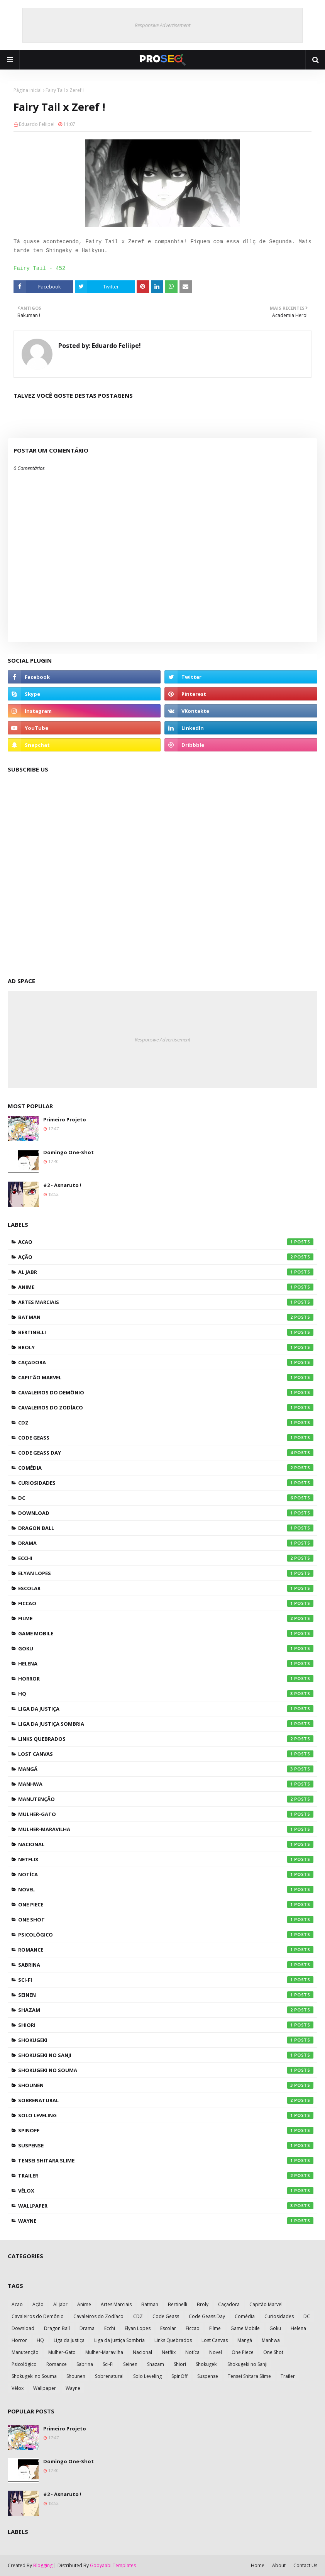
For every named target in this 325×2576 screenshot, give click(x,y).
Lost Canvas (165, 1753)
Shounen (165, 2085)
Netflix (165, 1859)
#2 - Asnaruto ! (62, 1185)
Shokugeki (165, 2040)
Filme (165, 1618)
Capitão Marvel (165, 1377)
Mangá (165, 1768)
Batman (165, 1317)
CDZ (165, 1422)
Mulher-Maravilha (165, 1829)
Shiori (165, 2024)
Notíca (165, 1874)
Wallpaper (165, 2205)
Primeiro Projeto (64, 1119)
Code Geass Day (165, 1452)
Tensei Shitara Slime (165, 2160)
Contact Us (305, 2565)
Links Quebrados (165, 1738)
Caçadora (165, 1362)
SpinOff (165, 2130)
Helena (165, 1663)
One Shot (165, 1919)
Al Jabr (165, 1271)
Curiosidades (165, 1482)
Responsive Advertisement (162, 25)
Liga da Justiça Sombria (165, 1723)
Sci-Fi (165, 1979)
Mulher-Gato (165, 1814)
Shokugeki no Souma (165, 2070)
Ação (165, 1256)
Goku (165, 1648)
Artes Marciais (165, 1302)
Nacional (165, 1844)
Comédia (165, 1467)
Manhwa (165, 1784)
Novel (165, 1889)
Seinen (165, 1994)
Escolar (165, 1588)
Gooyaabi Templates (113, 2565)
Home (257, 2565)
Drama (165, 1543)
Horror (165, 1678)
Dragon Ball (165, 1528)
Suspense (165, 2145)
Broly (165, 1347)
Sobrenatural (165, 2100)
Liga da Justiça (165, 1708)
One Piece (165, 1904)
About (279, 2565)
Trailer (165, 2175)
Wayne (165, 2220)
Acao (165, 1241)
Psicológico (165, 1934)
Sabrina (165, 1964)
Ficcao (165, 1603)
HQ (165, 1693)
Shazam (165, 2009)
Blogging (42, 2565)
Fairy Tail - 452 (39, 268)
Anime (165, 1287)
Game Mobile (165, 1633)
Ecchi (165, 1558)
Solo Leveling (165, 2115)
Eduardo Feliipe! (36, 124)
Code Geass (165, 1437)
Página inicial (28, 90)
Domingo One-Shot (68, 1152)
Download (165, 1512)
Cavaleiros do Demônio (165, 1392)
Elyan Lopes (165, 1573)
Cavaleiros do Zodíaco (165, 1407)
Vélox (165, 2190)
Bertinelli (165, 1332)
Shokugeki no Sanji (165, 2055)
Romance (165, 1949)
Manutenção (165, 1799)
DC (165, 1497)
